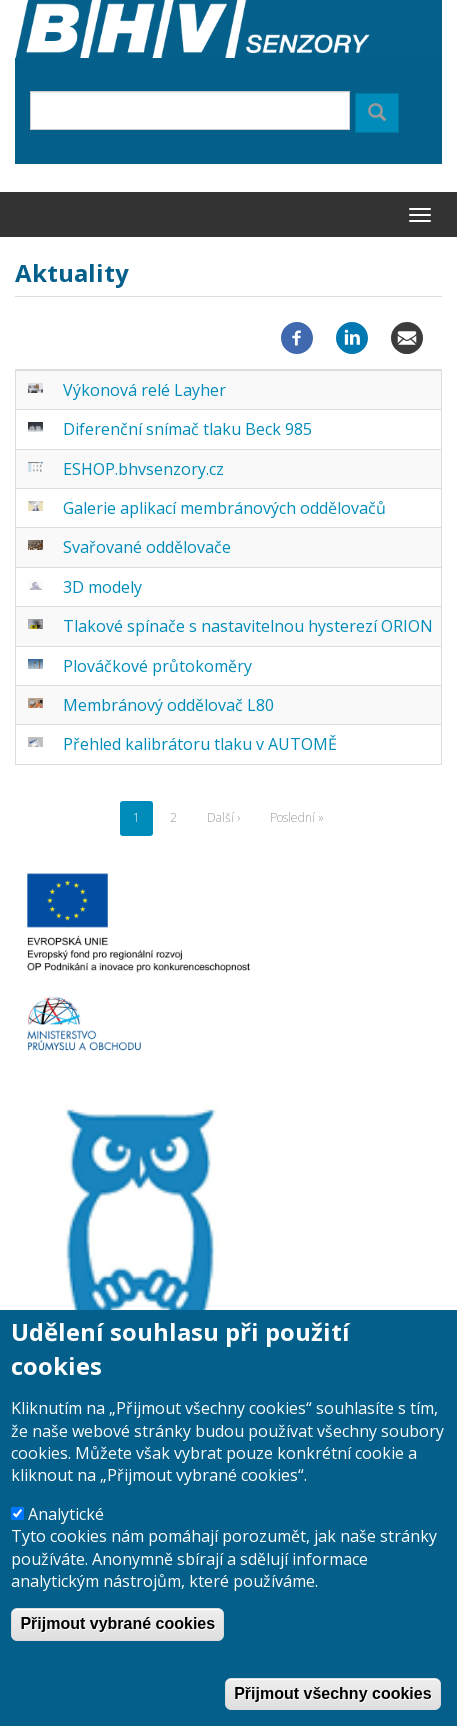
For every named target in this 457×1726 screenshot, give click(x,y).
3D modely (102, 587)
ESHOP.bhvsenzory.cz (143, 469)
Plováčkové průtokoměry (157, 666)
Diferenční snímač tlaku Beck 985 (187, 429)
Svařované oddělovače (147, 547)
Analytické (66, 1547)
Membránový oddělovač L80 (168, 705)
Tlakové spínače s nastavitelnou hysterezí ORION (248, 626)
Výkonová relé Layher (144, 390)
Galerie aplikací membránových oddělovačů (224, 508)
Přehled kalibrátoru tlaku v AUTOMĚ (200, 744)
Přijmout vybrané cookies (117, 1657)
